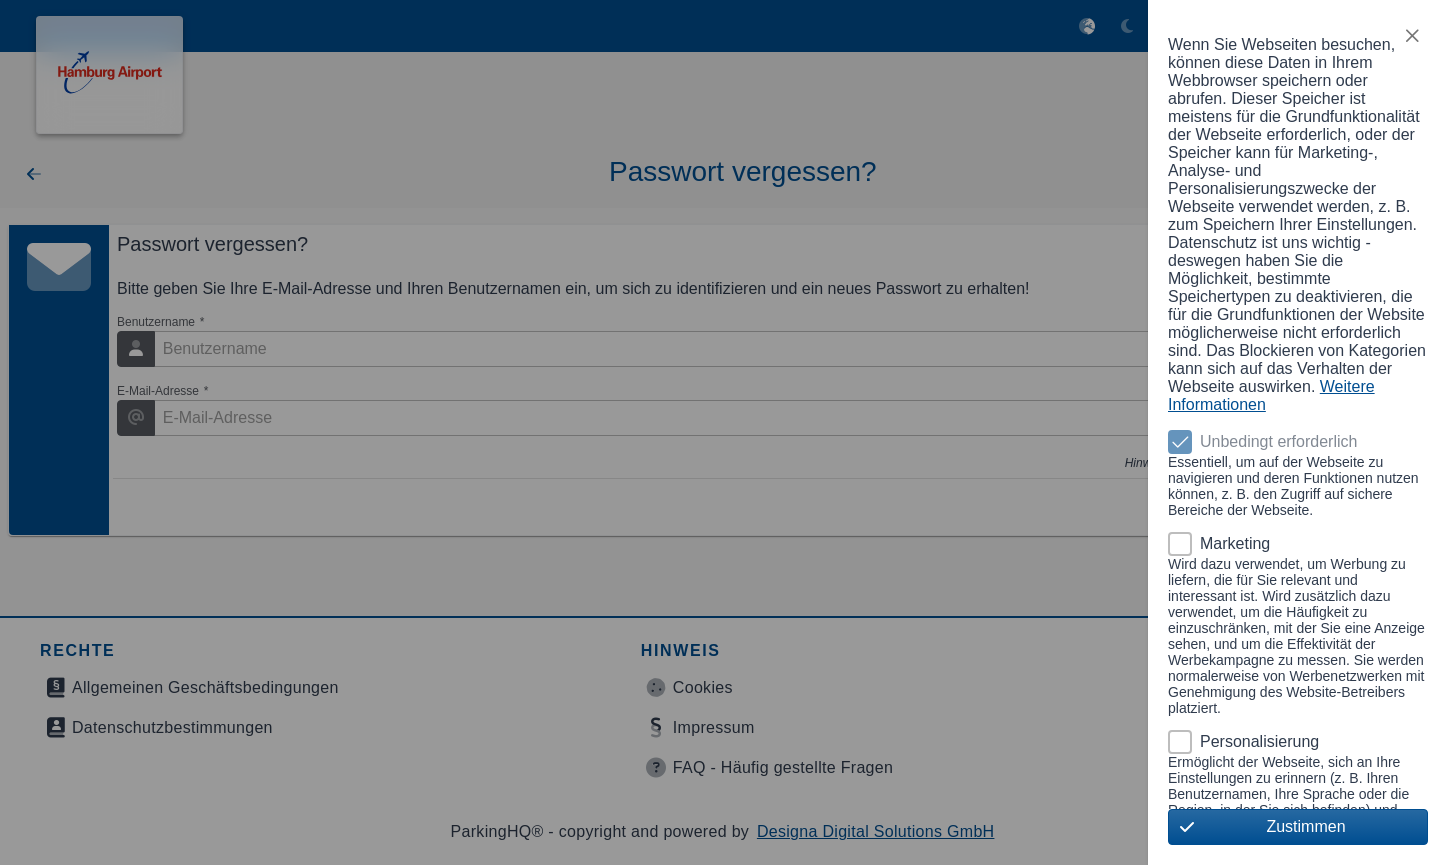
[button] (1412, 36)
